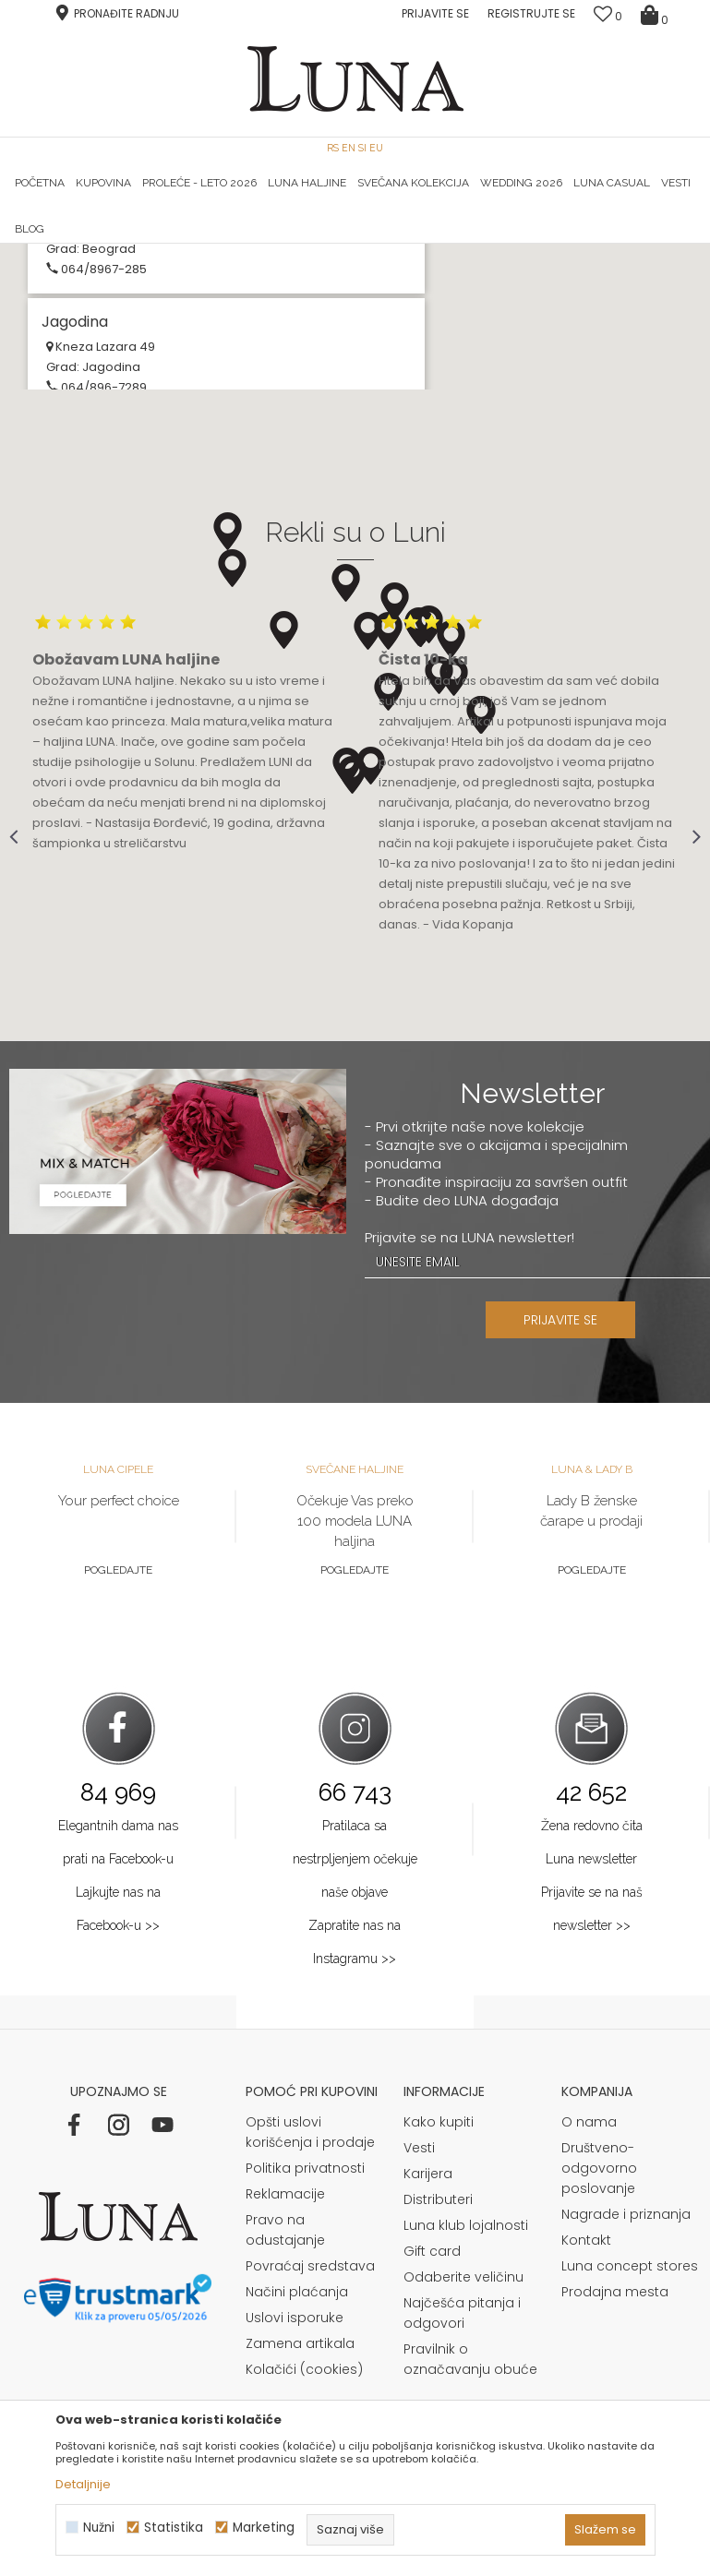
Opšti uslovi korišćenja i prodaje (310, 2361)
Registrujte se (531, 13)
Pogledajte (118, 1799)
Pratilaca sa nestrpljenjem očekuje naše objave (355, 2088)
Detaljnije (83, 2484)
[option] (124, 244)
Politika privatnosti (305, 2398)
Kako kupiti (438, 2351)
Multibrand (89, 381)
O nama (589, 2351)
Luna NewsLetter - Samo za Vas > (367, 243)
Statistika (173, 2527)
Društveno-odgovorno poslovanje (599, 2397)
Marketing (264, 2527)
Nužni (98, 2527)
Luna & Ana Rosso (585, 243)
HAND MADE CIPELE (125, 243)
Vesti (419, 2377)
